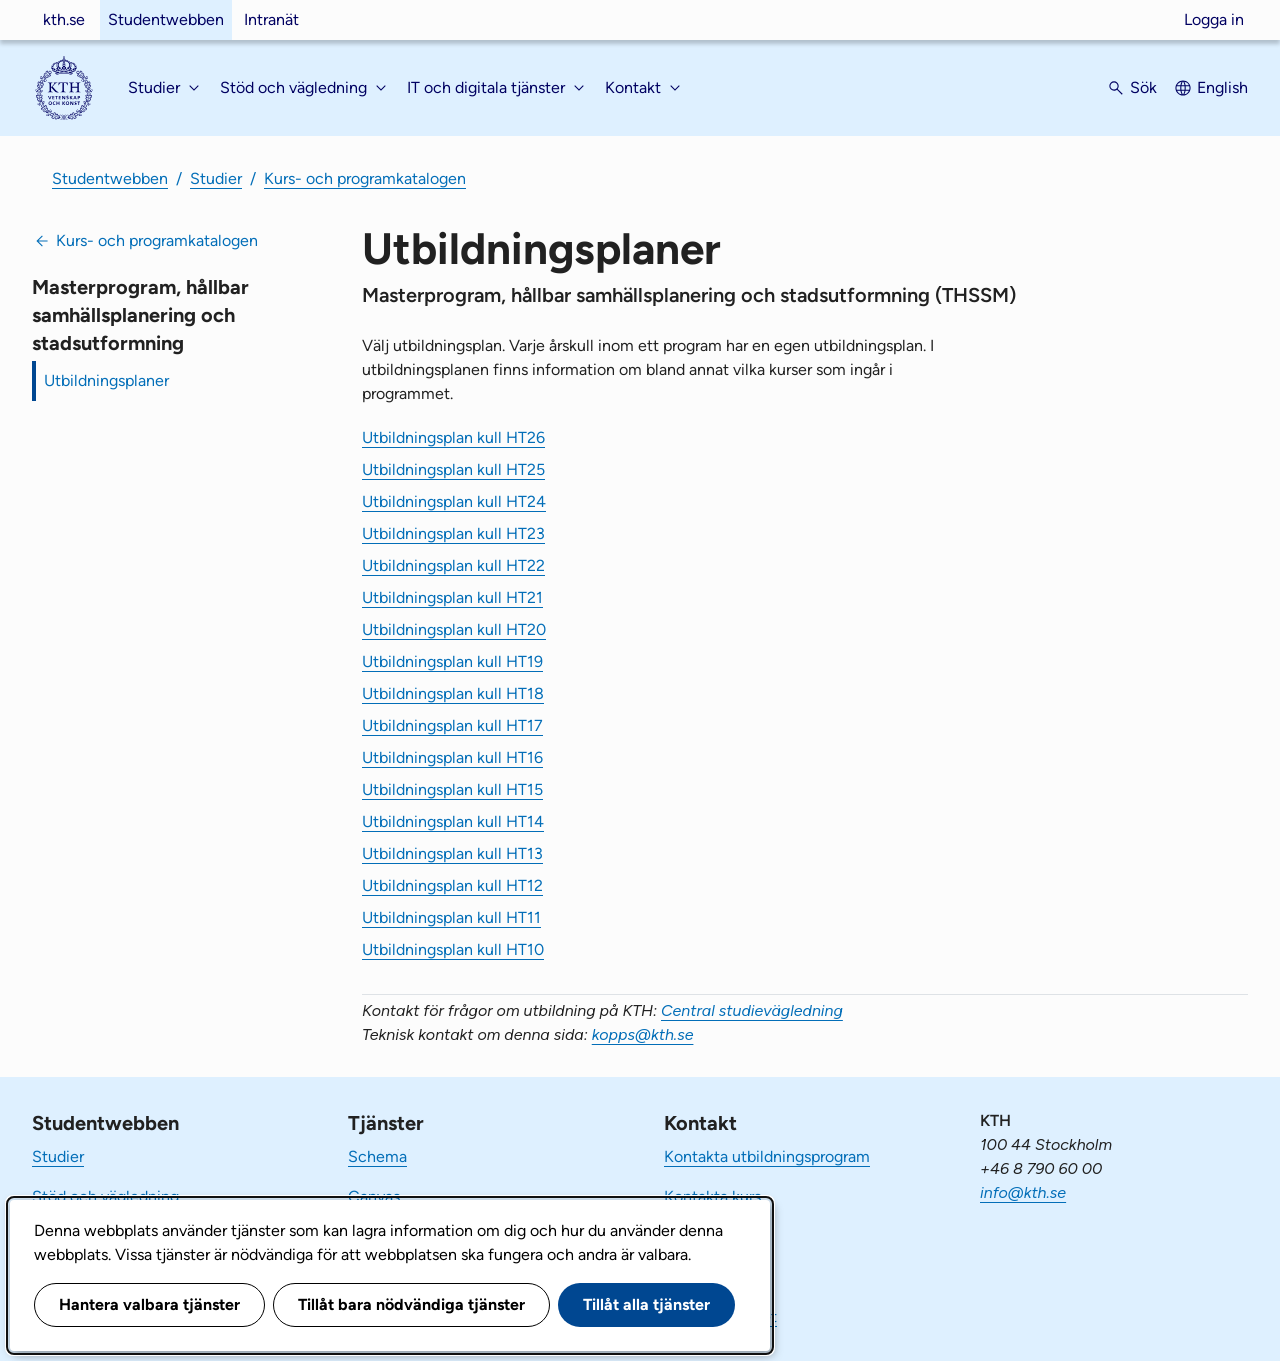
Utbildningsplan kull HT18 (453, 693)
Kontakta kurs (712, 1196)
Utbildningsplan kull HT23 (453, 533)
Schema (377, 1156)
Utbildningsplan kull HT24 (454, 501)
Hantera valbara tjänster (149, 1304)
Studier (216, 178)
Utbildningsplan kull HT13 (452, 853)
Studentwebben (166, 19)
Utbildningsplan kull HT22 (453, 565)
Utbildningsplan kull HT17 (452, 725)
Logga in (1214, 19)
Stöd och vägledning (105, 1196)
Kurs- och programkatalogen (365, 178)
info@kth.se (1023, 1192)
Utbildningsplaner (106, 380)
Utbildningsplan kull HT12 (452, 885)
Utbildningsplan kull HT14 (453, 821)
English (1222, 87)
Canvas (374, 1196)
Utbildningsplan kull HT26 (453, 437)
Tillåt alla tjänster (646, 1304)
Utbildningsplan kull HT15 (452, 789)
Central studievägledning (752, 1010)
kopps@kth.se (643, 1034)
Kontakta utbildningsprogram (767, 1156)
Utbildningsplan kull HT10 (453, 949)
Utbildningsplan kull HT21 (452, 597)
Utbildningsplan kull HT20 (454, 629)
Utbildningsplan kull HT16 (452, 757)
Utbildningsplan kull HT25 (453, 469)
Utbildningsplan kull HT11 (451, 917)
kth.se (64, 19)
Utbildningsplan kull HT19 (452, 661)
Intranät (271, 19)
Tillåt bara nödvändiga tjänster (411, 1304)
